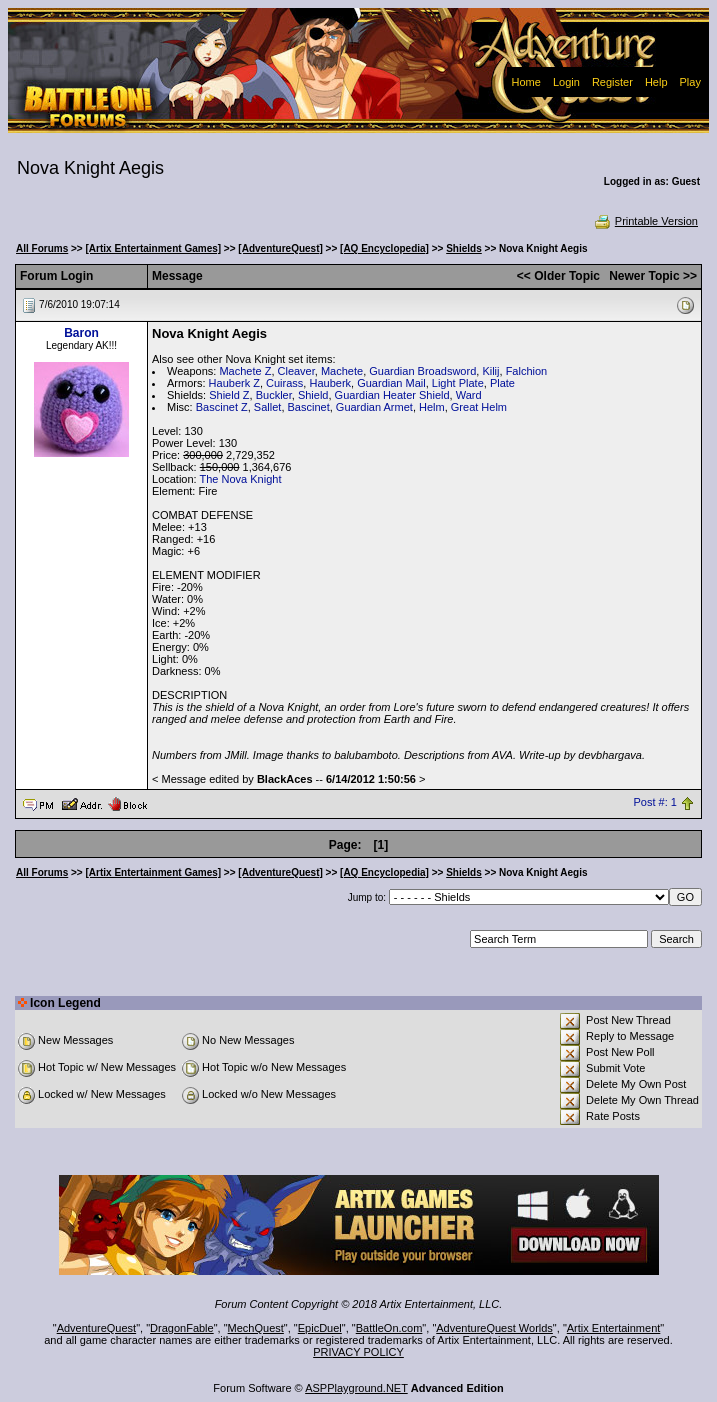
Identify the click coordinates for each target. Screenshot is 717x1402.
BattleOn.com (389, 1328)
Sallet (268, 407)
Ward (469, 395)
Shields (464, 248)
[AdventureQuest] (280, 248)
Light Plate (458, 383)
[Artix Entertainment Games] (154, 248)
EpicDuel (320, 1328)
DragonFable (182, 1328)
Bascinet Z (222, 407)
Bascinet (309, 407)
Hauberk (330, 383)
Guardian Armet (374, 407)
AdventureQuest (97, 1328)
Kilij (490, 371)
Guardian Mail (391, 383)
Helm (432, 407)
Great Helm (479, 407)
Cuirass (284, 383)
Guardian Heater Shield (392, 395)
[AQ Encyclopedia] (384, 248)
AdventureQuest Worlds (494, 1328)
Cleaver (296, 371)
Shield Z (229, 395)
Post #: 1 (655, 803)
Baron (81, 333)
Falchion (527, 371)
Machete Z (245, 371)
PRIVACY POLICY (358, 1352)
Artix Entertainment (614, 1328)
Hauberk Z (234, 383)
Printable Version (645, 221)
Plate (502, 383)
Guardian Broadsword (422, 371)
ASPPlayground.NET (356, 1388)
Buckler (274, 395)
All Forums (42, 248)
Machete (342, 371)
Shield (313, 395)
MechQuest (256, 1328)
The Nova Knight (241, 479)
